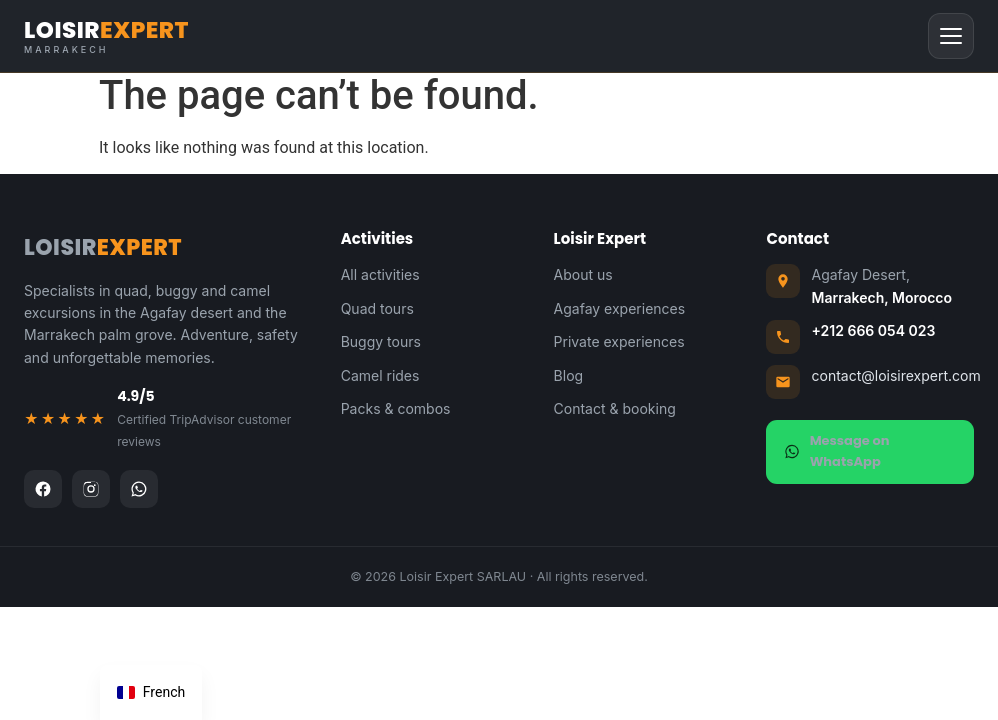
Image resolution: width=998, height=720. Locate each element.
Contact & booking (615, 408)
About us (583, 274)
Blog (569, 375)
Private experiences (619, 341)
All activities (380, 274)
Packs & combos (396, 408)
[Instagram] (91, 489)
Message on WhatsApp (836, 451)
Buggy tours (381, 341)
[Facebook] (43, 489)
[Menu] (951, 36)
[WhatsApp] (139, 489)
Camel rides (380, 375)
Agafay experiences (620, 308)
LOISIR (106, 36)
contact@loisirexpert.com (895, 375)
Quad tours (377, 308)
